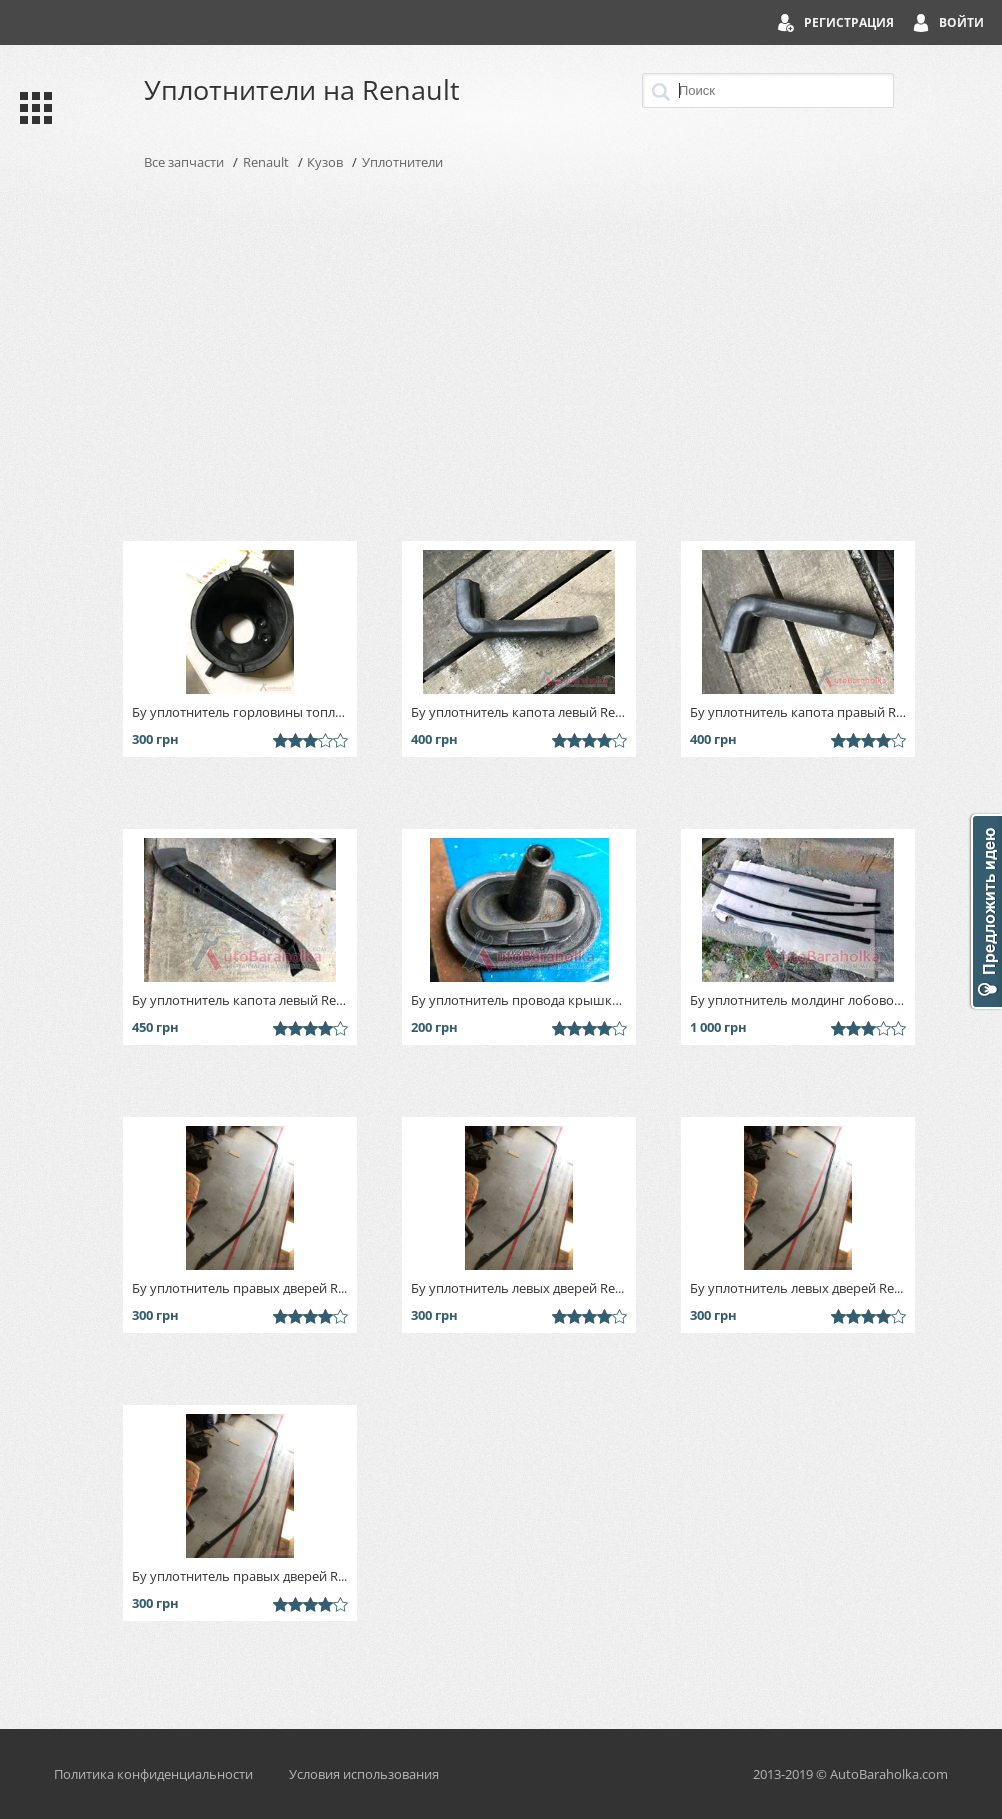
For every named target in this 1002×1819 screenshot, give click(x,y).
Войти (961, 22)
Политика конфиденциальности (153, 1774)
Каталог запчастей (31, 108)
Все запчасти (184, 162)
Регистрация (849, 22)
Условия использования (364, 1774)
